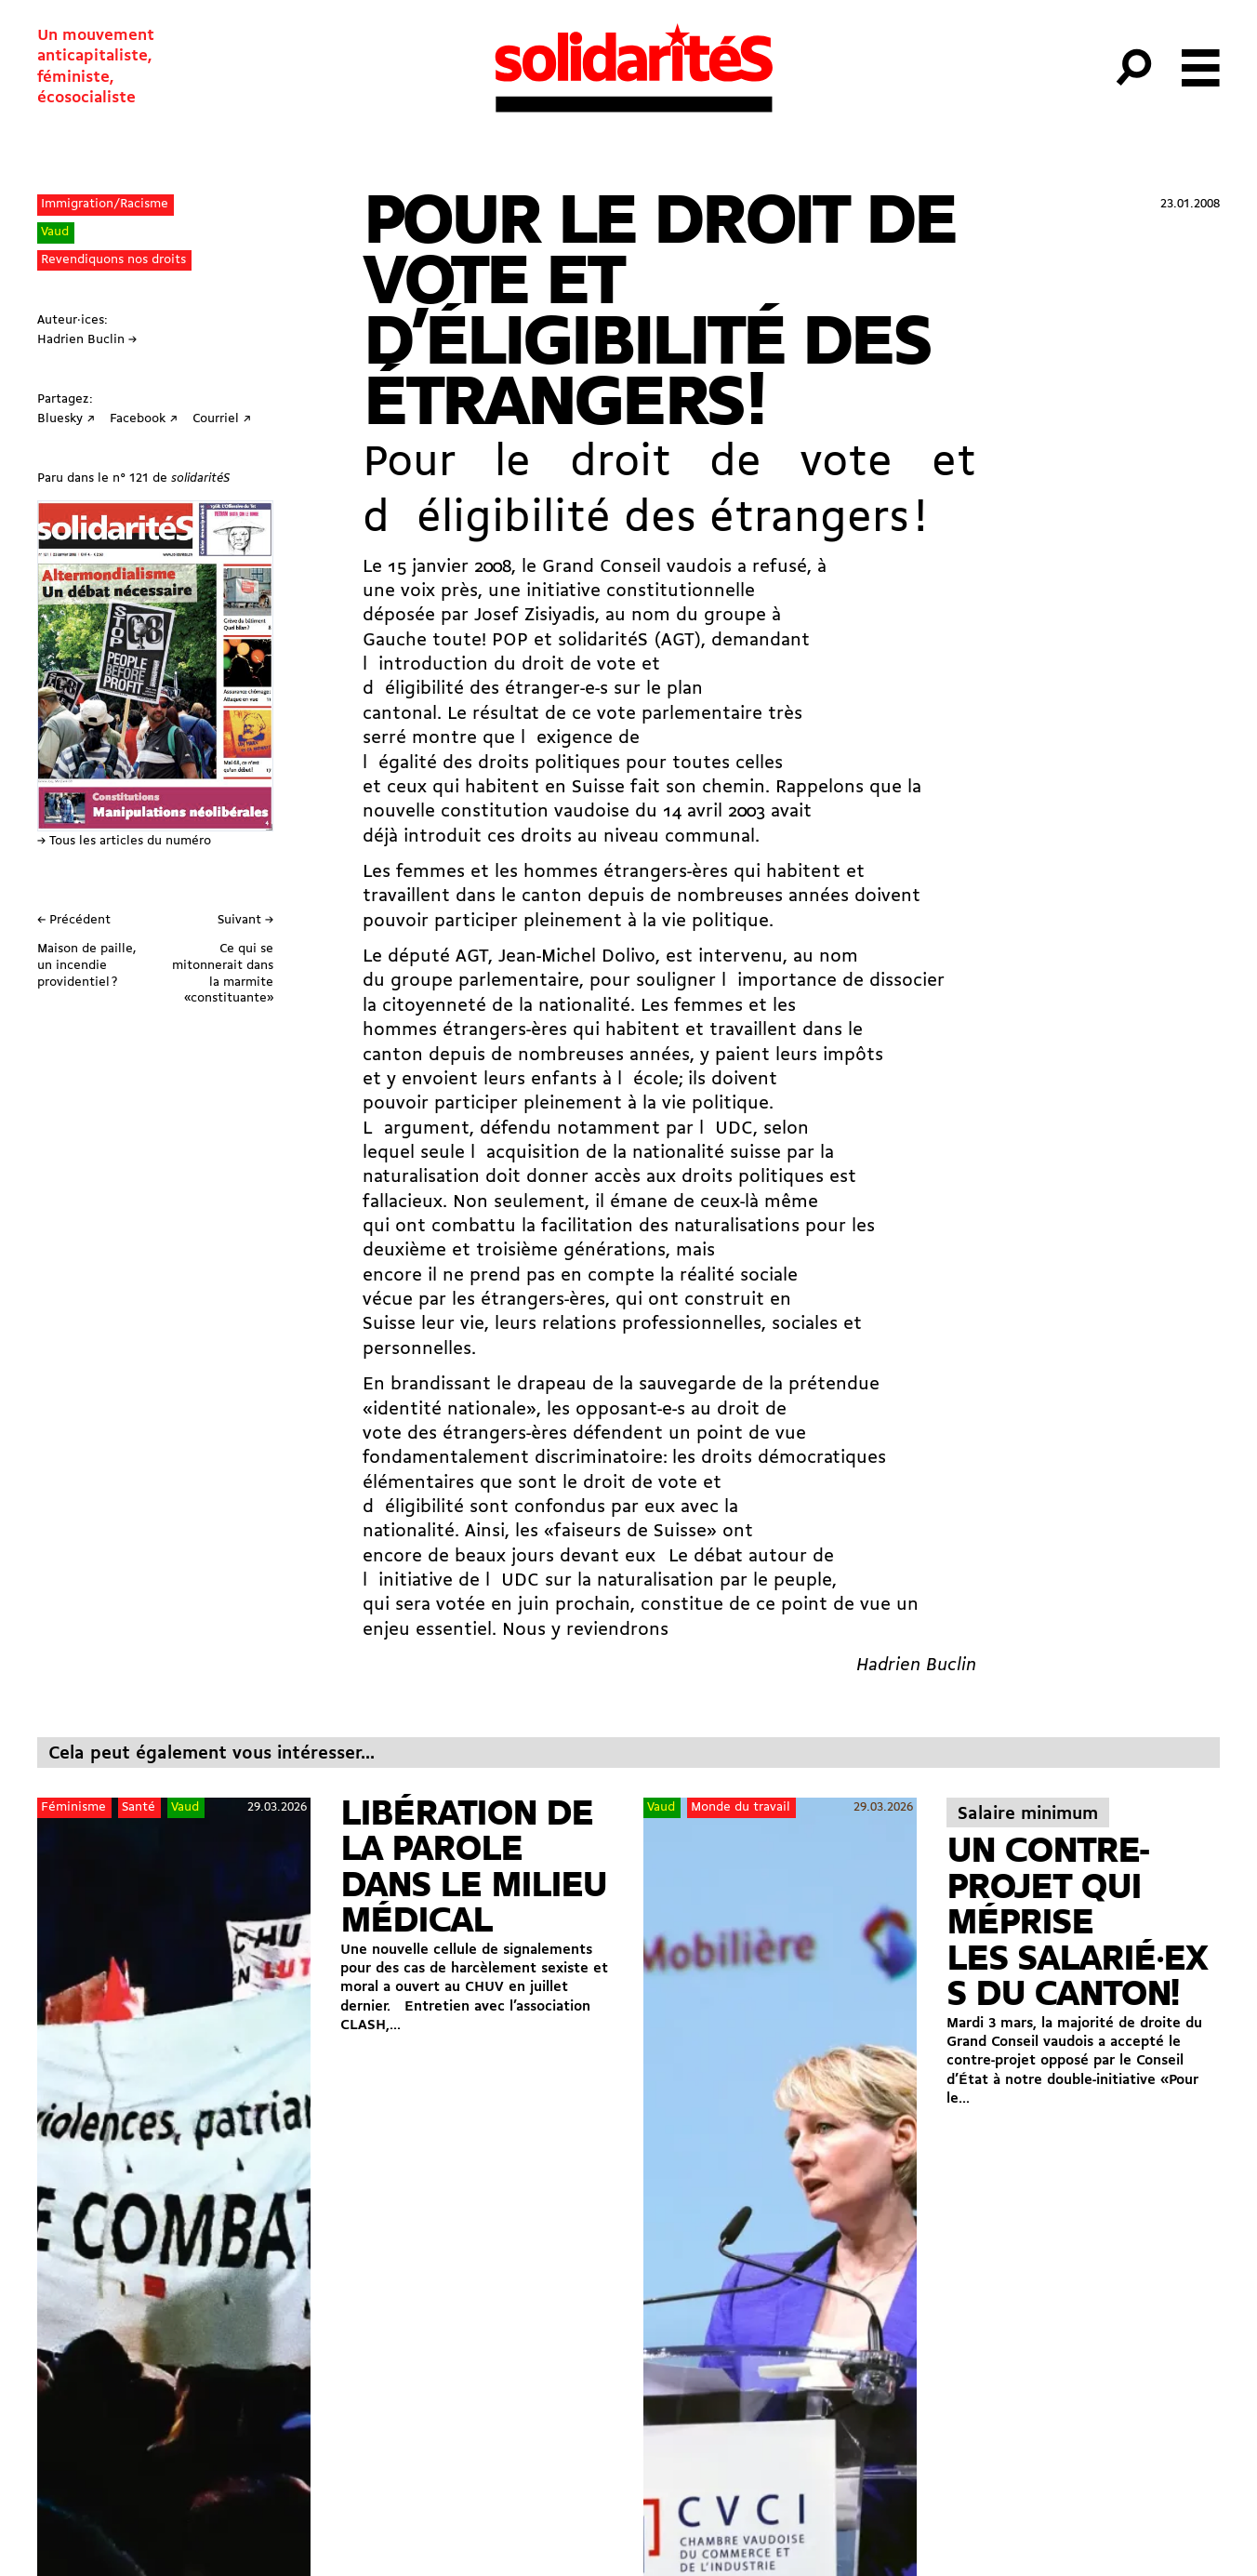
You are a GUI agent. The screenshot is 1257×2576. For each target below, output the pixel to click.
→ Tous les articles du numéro (124, 841)
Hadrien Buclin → (87, 340)
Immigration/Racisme (104, 204)
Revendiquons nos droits (113, 260)
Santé (138, 1807)
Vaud (55, 232)
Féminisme (73, 1807)
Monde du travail (740, 1807)
